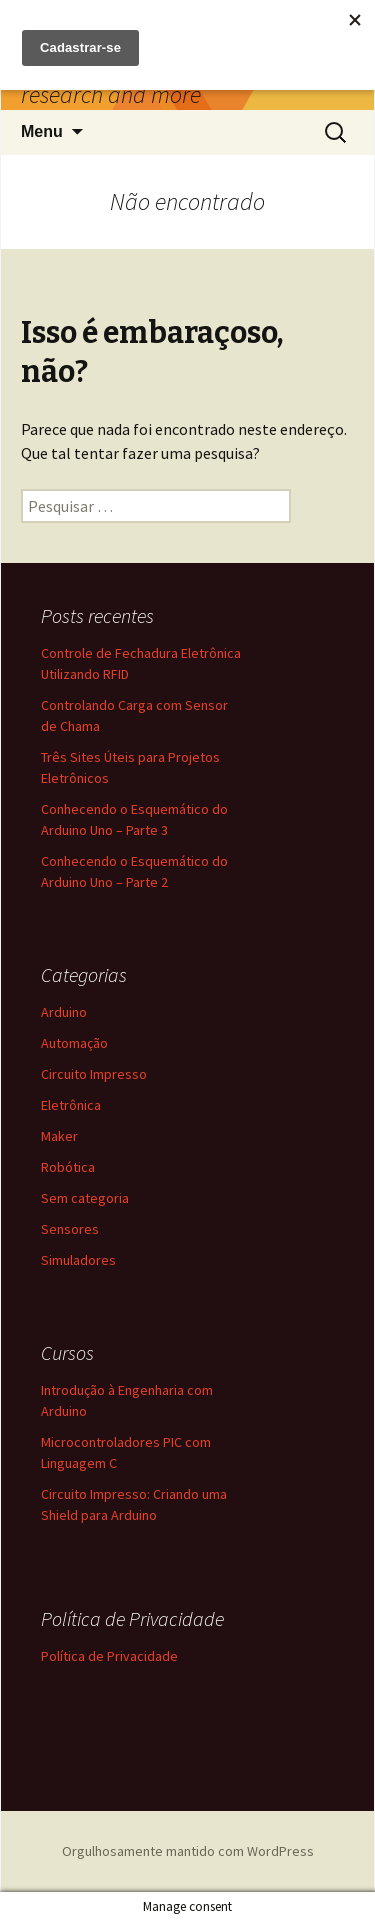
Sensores (70, 1229)
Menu (42, 131)
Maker (59, 1136)
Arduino (64, 1012)
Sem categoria (85, 1198)
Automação (74, 1043)
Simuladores (78, 1260)
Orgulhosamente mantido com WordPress (188, 1851)
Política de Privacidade (109, 1656)
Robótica (68, 1167)
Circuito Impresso (94, 1074)
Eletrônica (71, 1105)
